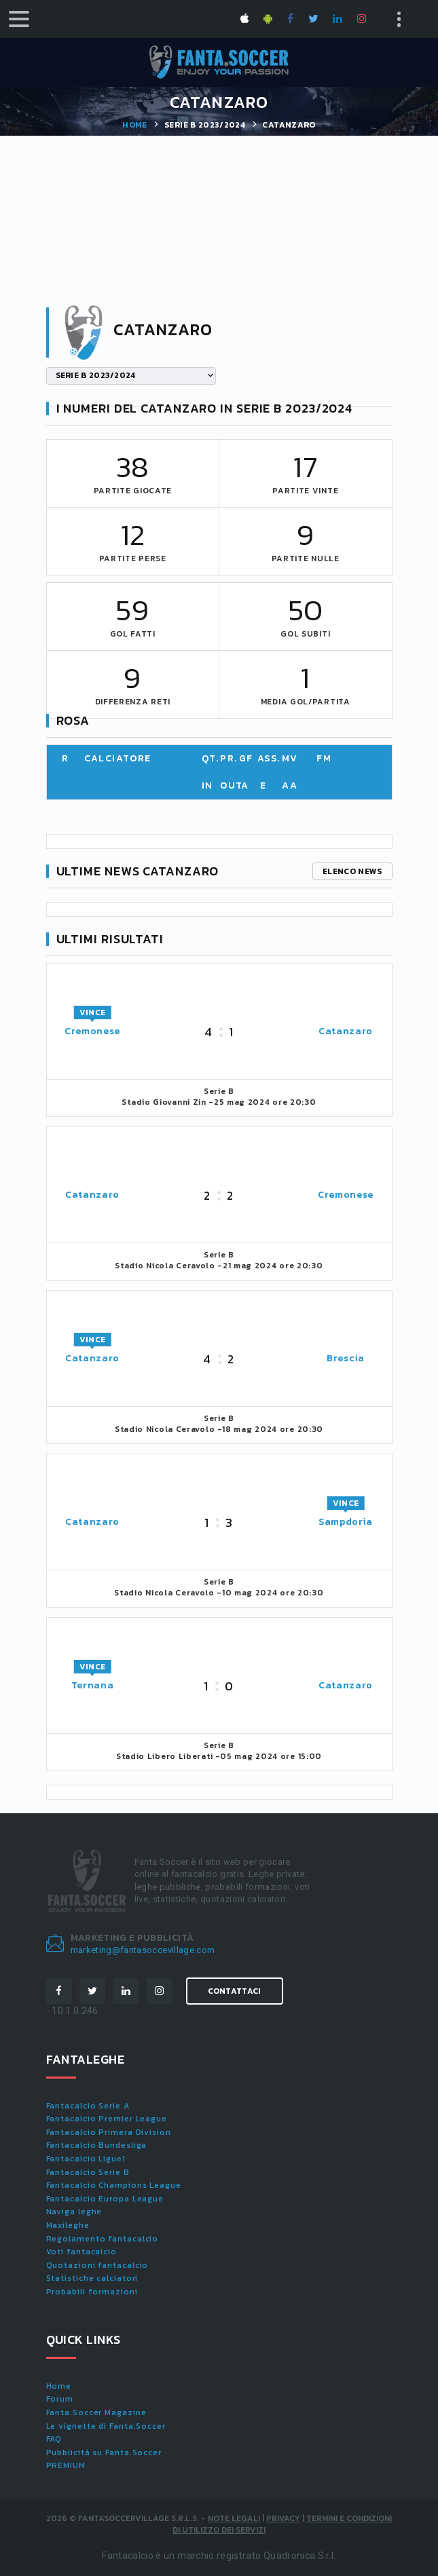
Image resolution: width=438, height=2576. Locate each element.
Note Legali (234, 2518)
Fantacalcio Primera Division (108, 2132)
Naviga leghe (74, 2211)
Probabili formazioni (92, 2292)
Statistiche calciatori (92, 2278)
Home (134, 125)
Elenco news (352, 871)
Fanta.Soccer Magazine (96, 2412)
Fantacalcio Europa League (105, 2199)
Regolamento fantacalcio (102, 2239)
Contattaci (234, 1991)
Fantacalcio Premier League (106, 2119)
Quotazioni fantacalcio (97, 2265)
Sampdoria (345, 1522)
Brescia (346, 1358)
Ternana (92, 1685)
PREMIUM (66, 2465)
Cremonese (92, 1031)
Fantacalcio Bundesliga (96, 2145)
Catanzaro (345, 1031)
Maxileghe (68, 2225)
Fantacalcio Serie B (88, 2172)
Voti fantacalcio (81, 2252)
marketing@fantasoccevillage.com (143, 1950)
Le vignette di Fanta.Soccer (106, 2426)
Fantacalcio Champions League (113, 2185)
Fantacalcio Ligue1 (86, 2159)
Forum (60, 2399)
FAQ (54, 2439)
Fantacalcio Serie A (88, 2106)
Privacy (283, 2518)
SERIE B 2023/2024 (204, 125)
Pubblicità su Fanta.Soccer (104, 2452)
